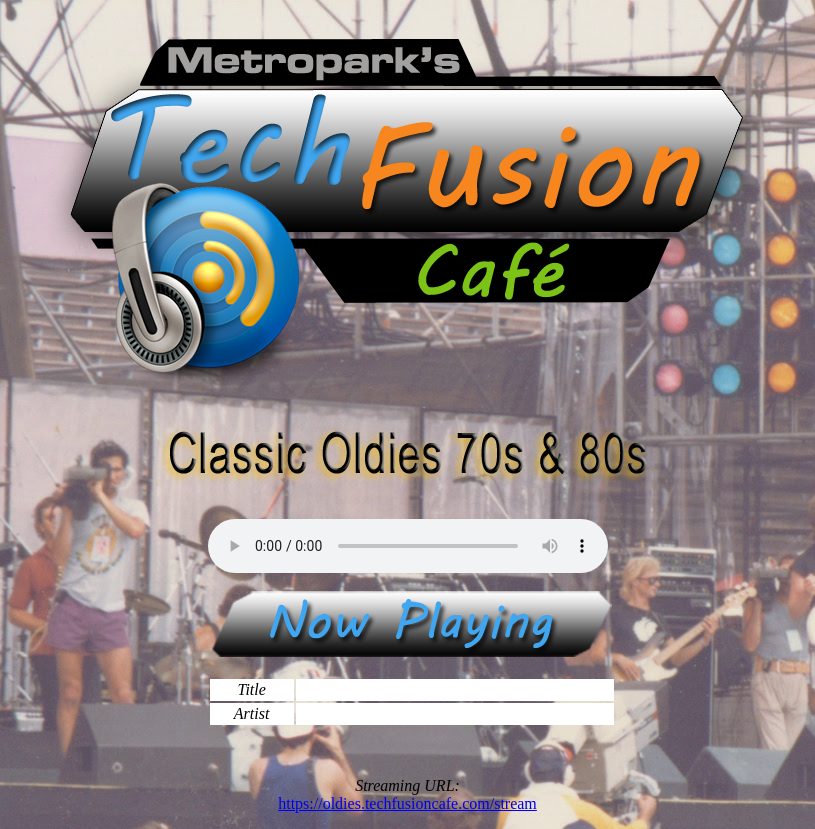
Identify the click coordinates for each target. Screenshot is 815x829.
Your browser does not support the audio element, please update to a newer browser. (408, 546)
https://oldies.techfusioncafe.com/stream (407, 803)
